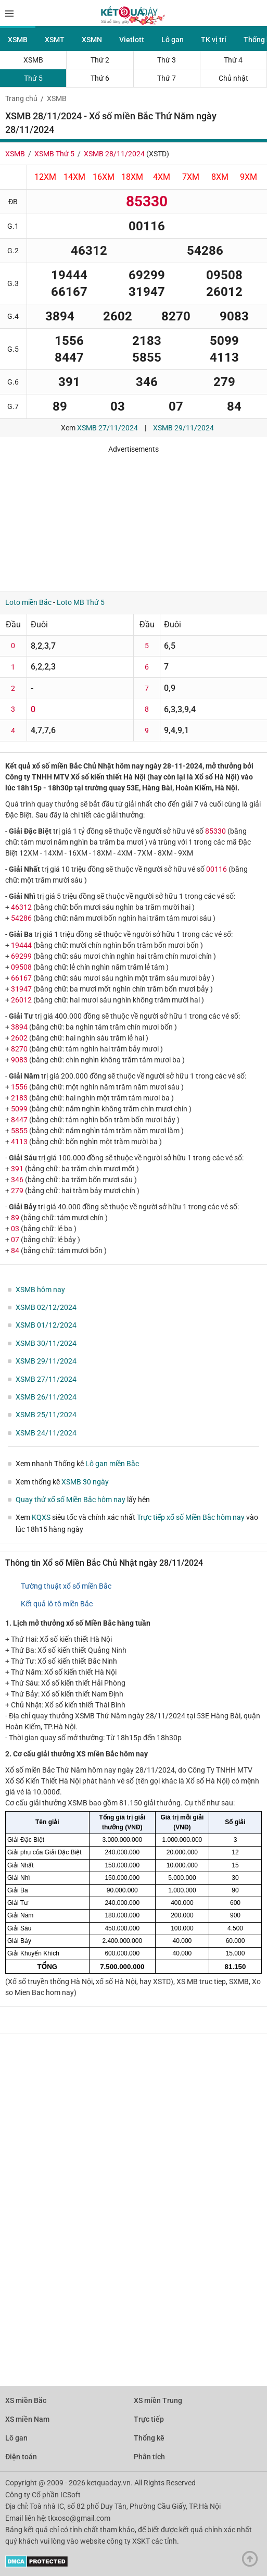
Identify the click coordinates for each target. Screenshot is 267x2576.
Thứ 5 (33, 78)
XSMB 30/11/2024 (46, 1343)
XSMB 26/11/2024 (46, 1397)
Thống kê (149, 2438)
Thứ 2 (100, 60)
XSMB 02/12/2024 (46, 1307)
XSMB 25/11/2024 (46, 1414)
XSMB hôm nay (40, 1289)
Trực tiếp (149, 2419)
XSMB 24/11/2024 (46, 1433)
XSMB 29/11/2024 (183, 428)
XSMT (55, 39)
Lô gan (172, 39)
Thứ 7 (166, 78)
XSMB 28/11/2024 (114, 154)
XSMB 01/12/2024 (46, 1325)
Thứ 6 (100, 78)
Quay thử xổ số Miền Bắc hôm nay (70, 1499)
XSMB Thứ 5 (54, 154)
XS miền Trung (158, 2400)
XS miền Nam (27, 2419)
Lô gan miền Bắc (112, 1463)
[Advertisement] (133, 518)
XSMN (92, 39)
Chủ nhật (233, 78)
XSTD (158, 154)
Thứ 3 (166, 60)
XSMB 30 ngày (85, 1482)
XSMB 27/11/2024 (107, 428)
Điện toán (21, 2457)
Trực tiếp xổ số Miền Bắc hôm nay (191, 1517)
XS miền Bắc (25, 2400)
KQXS (41, 1517)
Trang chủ (21, 98)
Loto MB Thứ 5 (81, 602)
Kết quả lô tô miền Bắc (57, 1604)
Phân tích (149, 2457)
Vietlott (131, 39)
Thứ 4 (233, 60)
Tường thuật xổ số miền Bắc (66, 1586)
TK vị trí (213, 39)
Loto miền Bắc (28, 602)
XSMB (18, 39)
